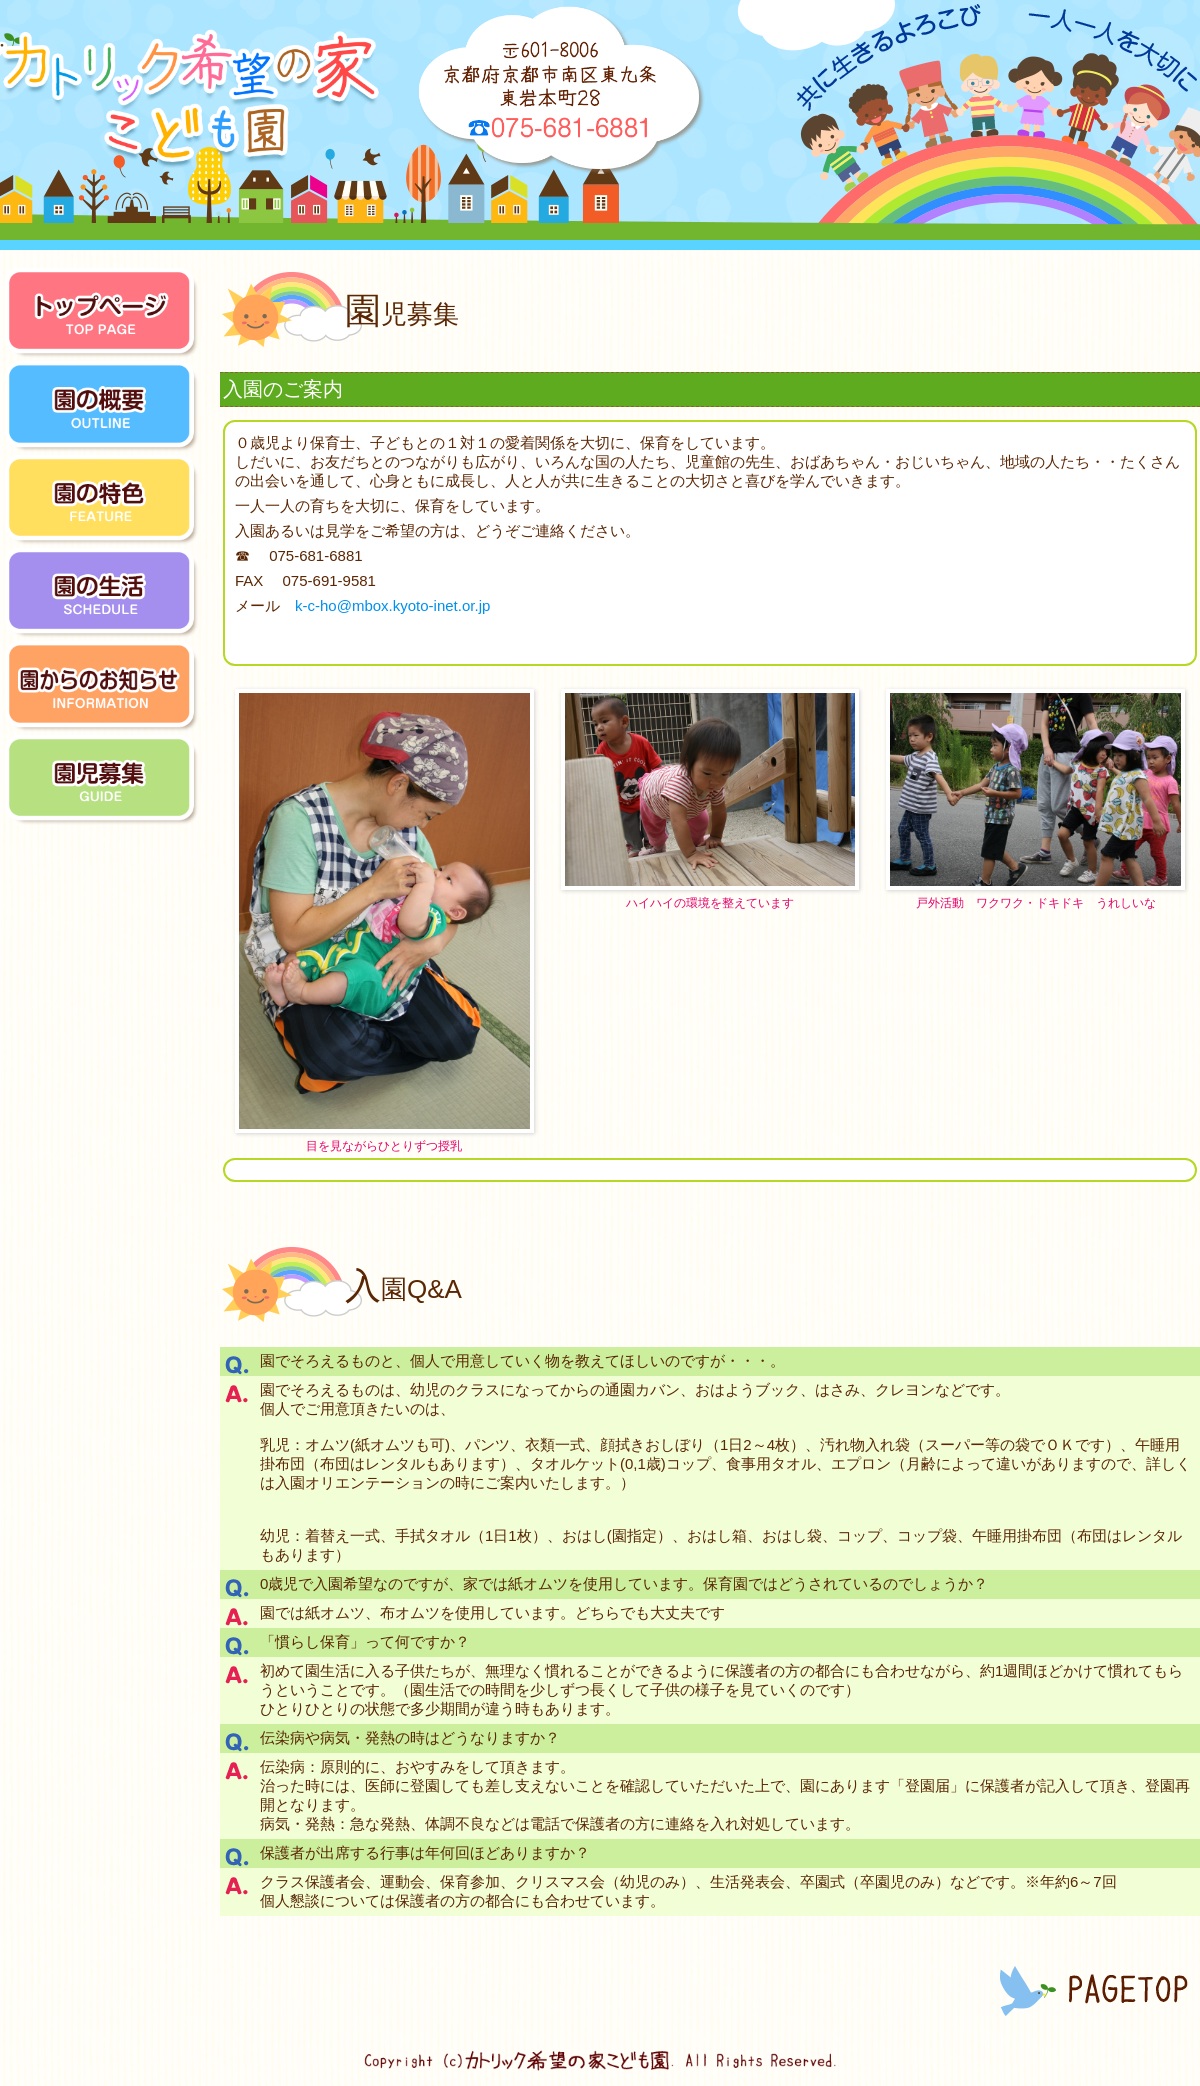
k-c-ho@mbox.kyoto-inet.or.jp (392, 605)
